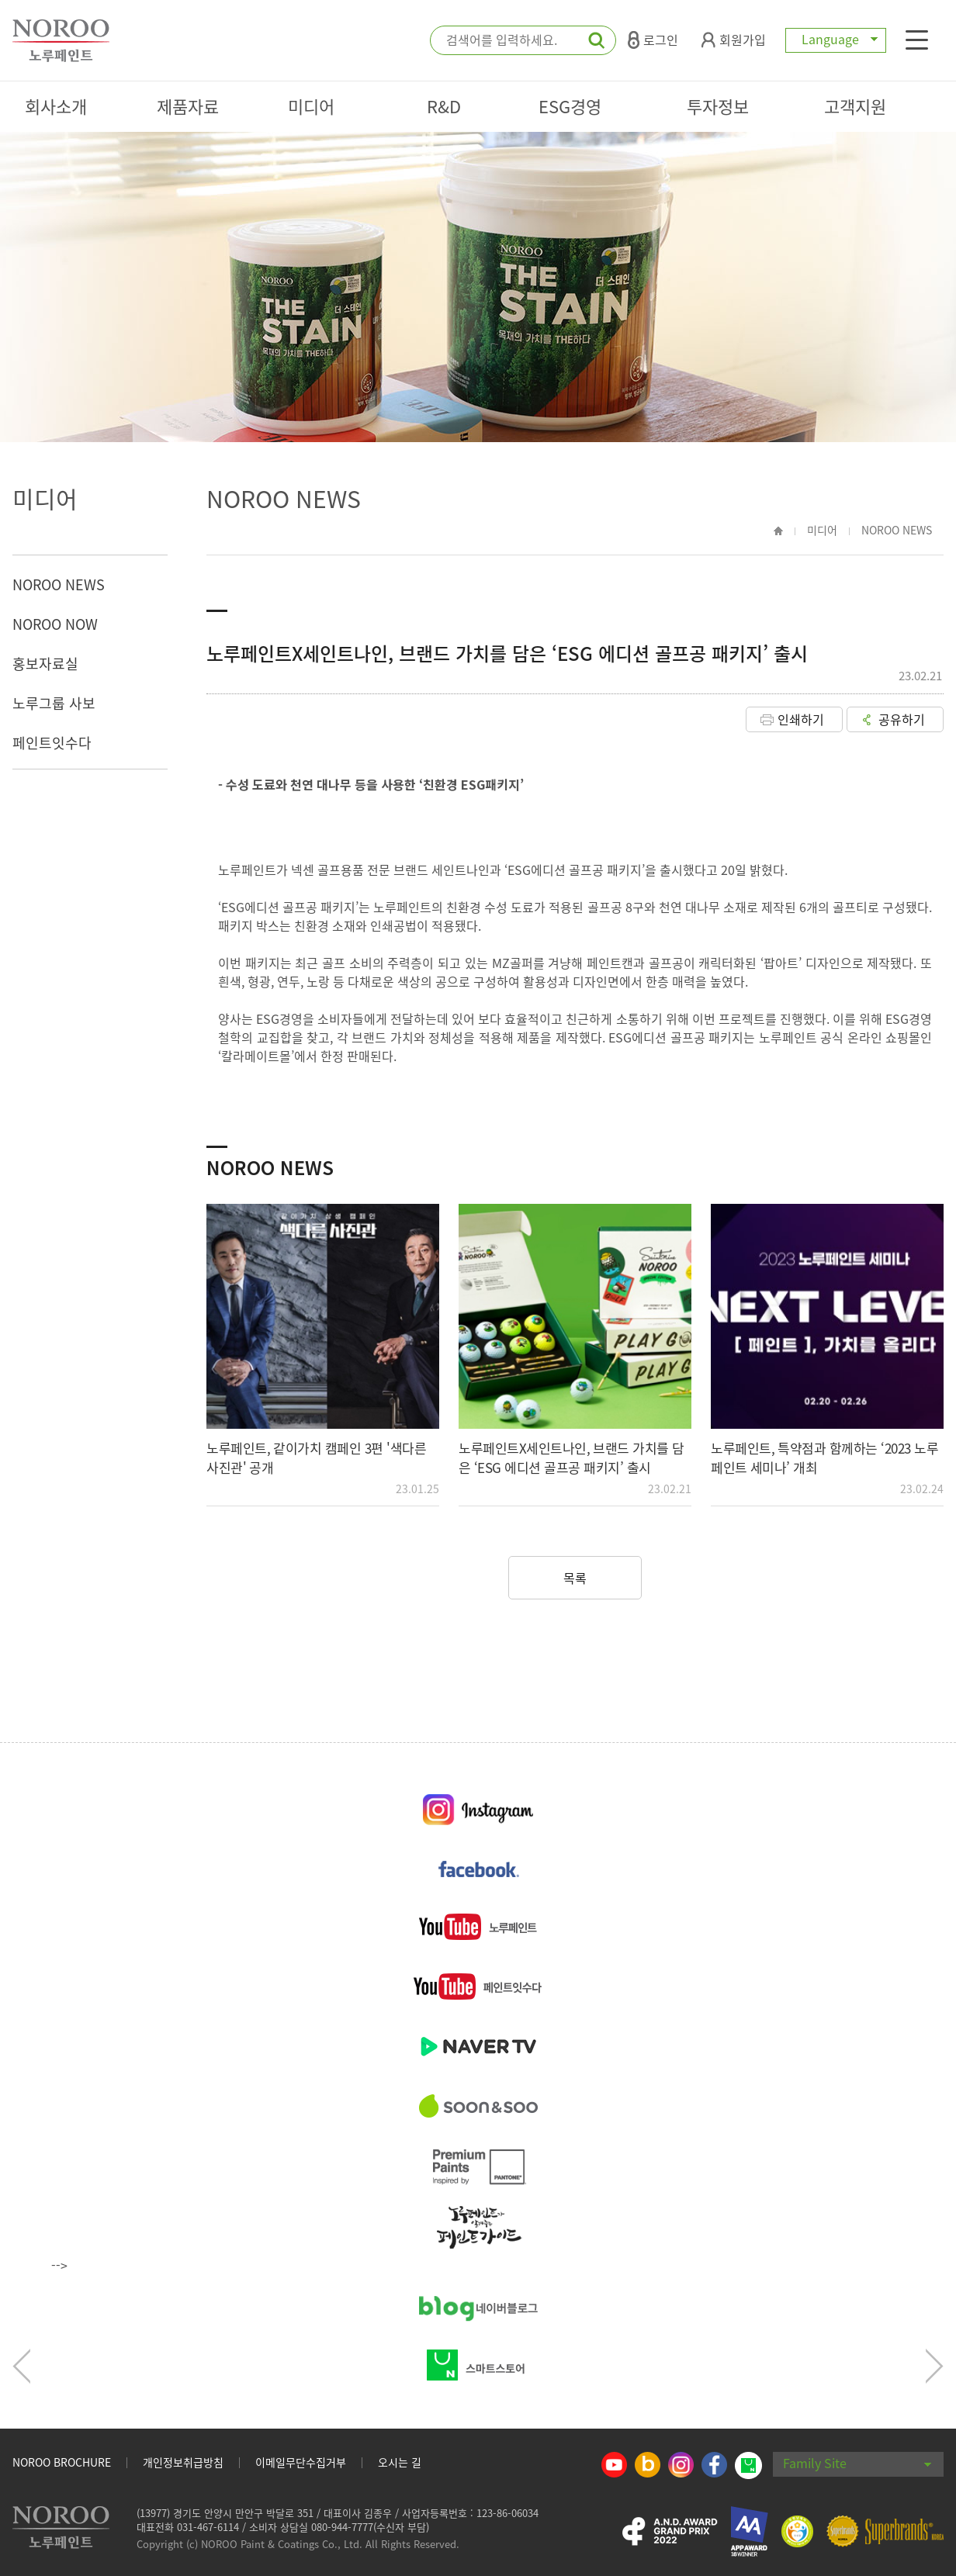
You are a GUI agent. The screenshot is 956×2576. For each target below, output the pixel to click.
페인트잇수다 (52, 742)
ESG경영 (570, 106)
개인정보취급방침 (183, 2462)
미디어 (311, 106)
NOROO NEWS (58, 584)
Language (836, 38)
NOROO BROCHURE (61, 2462)
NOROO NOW (55, 624)
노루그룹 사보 (53, 703)
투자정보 (718, 106)
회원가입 (733, 39)
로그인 (653, 39)
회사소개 (56, 106)
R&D (444, 106)
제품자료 (188, 106)
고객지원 (855, 106)
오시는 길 (399, 2462)
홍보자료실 (45, 663)
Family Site (857, 2462)
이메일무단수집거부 (300, 2462)
